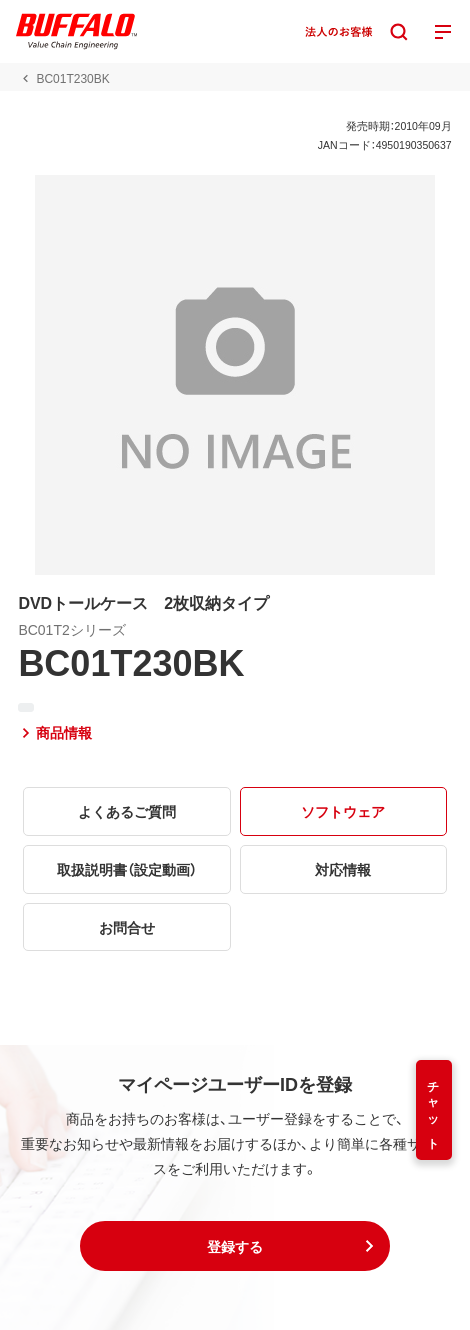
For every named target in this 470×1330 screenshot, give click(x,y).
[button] (235, 1246)
